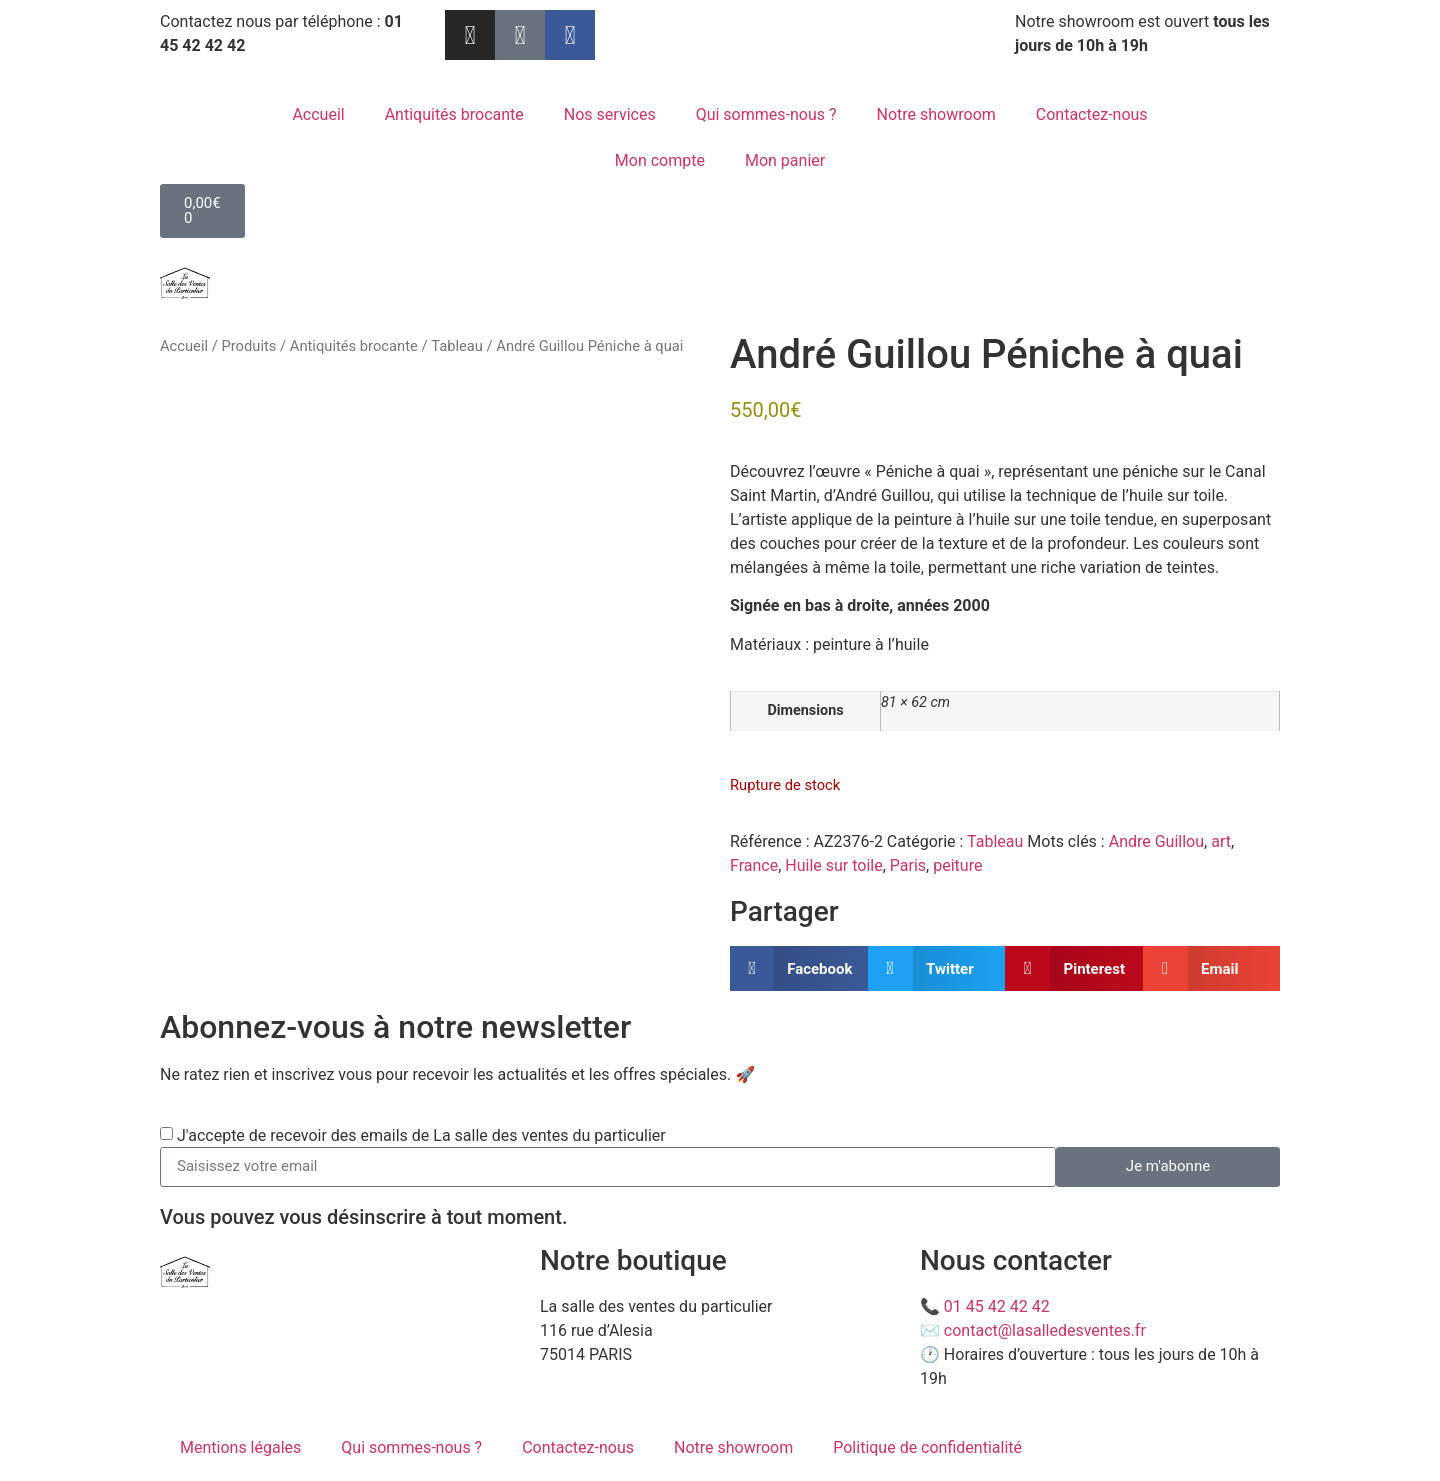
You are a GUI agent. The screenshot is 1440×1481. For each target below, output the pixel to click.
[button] (799, 968)
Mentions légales (240, 1447)
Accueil (318, 114)
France (754, 865)
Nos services (610, 114)
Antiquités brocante (454, 114)
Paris (908, 865)
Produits (248, 346)
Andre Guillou (1156, 841)
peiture (957, 865)
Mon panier (785, 160)
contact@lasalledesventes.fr (1045, 1330)
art (1221, 841)
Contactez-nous (1092, 114)
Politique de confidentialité (927, 1447)
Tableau (457, 346)
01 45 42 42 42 (997, 1306)
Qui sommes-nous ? (766, 114)
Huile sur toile (833, 865)
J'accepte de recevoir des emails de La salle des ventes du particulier (421, 1134)
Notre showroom (936, 114)
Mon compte (660, 160)
